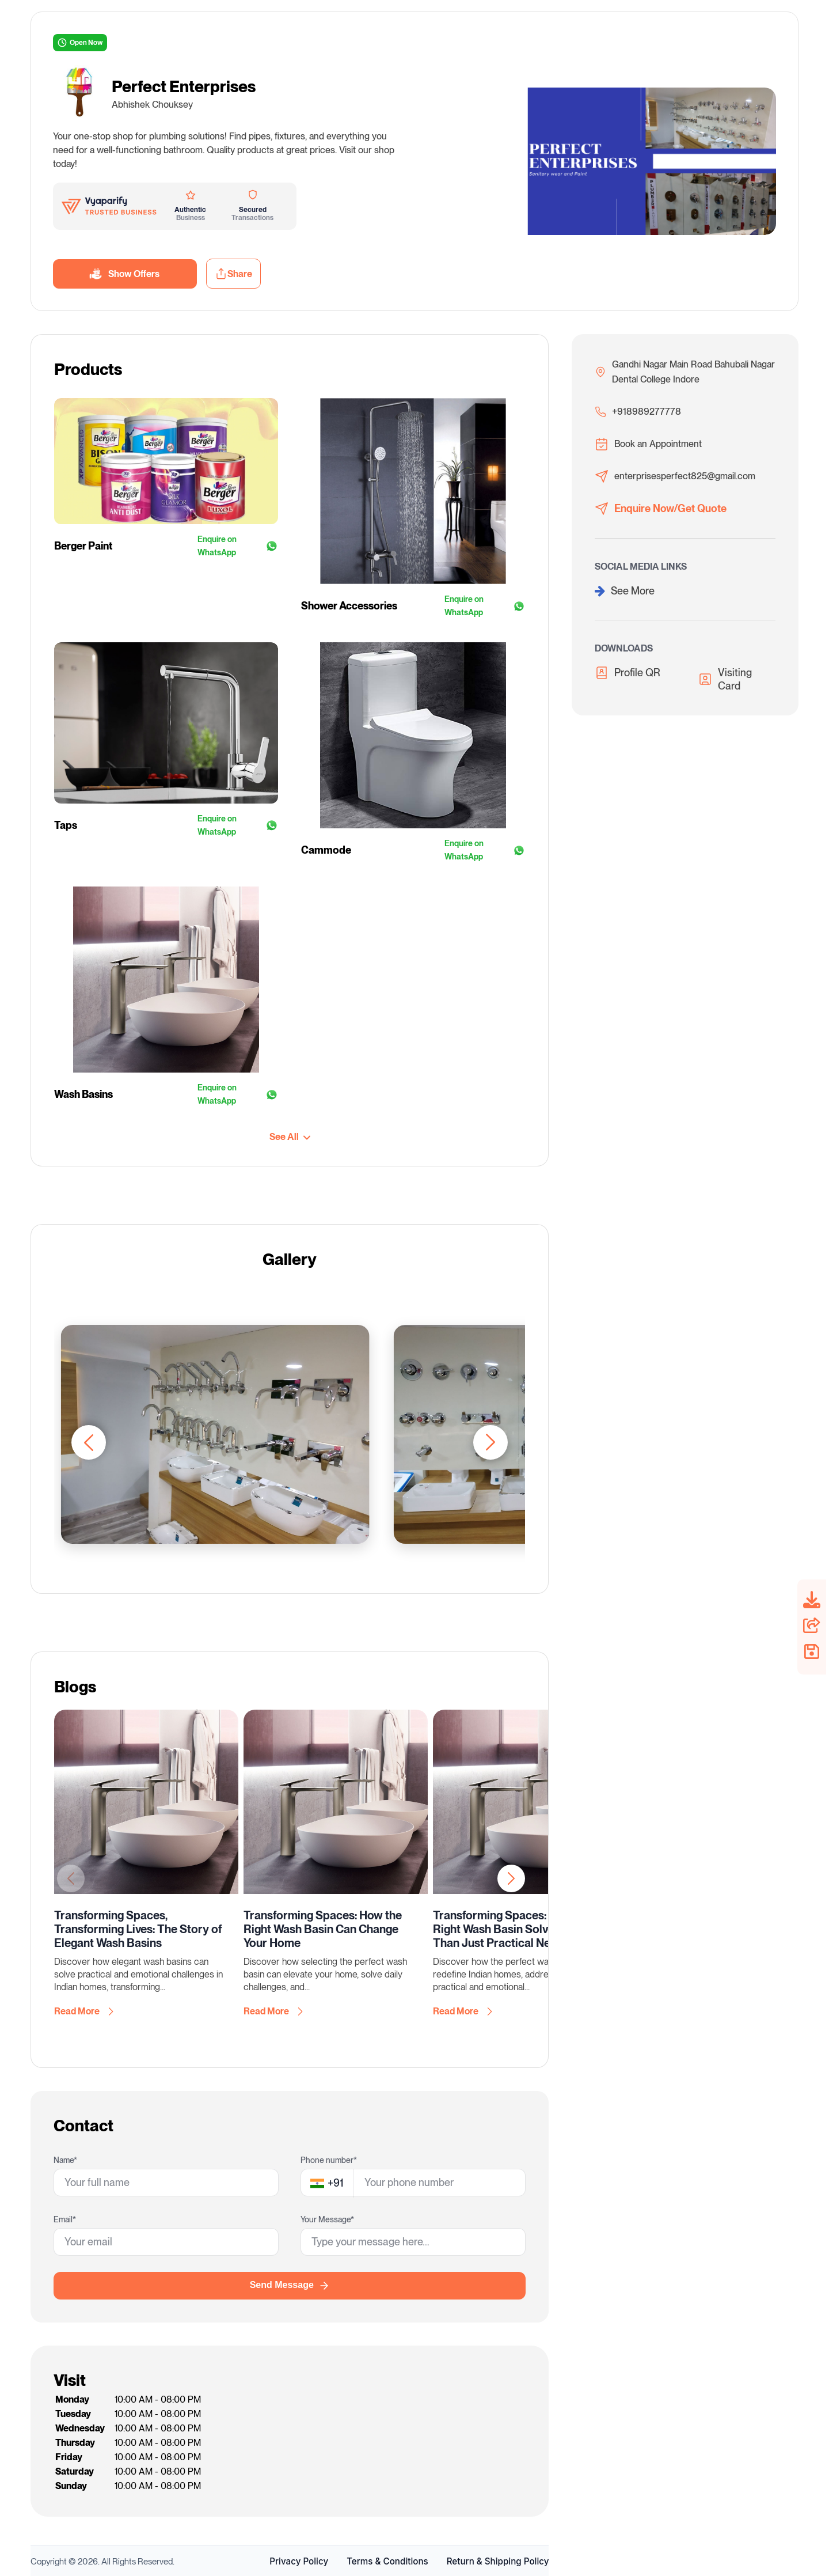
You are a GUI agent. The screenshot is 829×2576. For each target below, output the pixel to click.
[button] (490, 1442)
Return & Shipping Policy (498, 2561)
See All (289, 1136)
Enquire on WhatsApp (237, 546)
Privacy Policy (298, 2561)
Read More (83, 2011)
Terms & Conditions (387, 2561)
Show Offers (124, 274)
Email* (65, 2219)
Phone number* (329, 2160)
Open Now (80, 42)
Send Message (290, 2285)
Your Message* (327, 2219)
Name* (65, 2160)
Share (233, 273)
